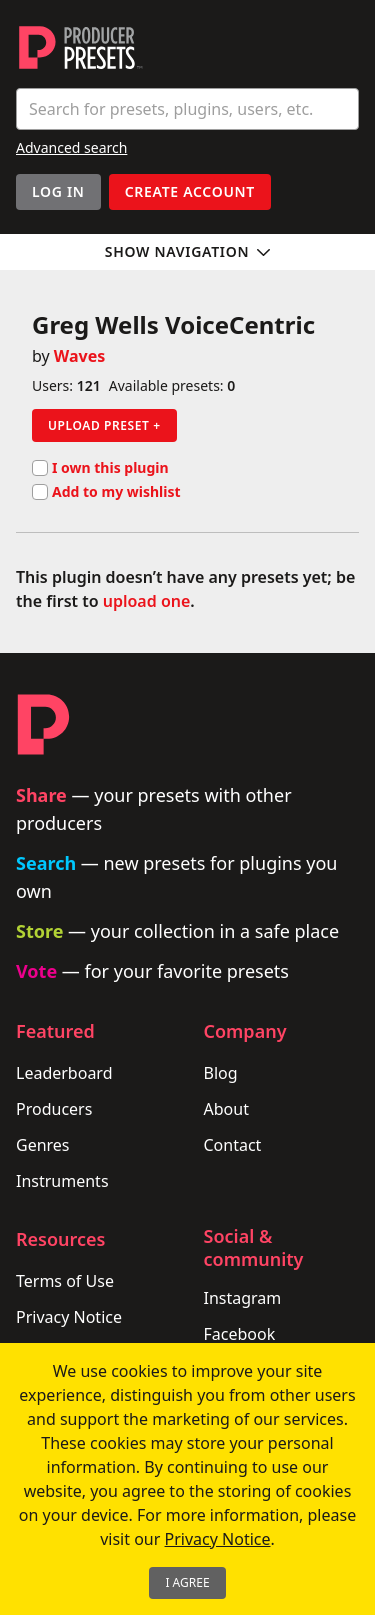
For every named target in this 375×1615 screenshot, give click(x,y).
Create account (190, 191)
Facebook (240, 1334)
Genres (43, 1145)
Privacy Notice (69, 1317)
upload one (147, 601)
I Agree (187, 1582)
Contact (233, 1145)
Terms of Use (65, 1281)
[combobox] (187, 109)
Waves (79, 356)
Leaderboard (64, 1073)
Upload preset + (104, 425)
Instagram (243, 1298)
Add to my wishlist (106, 492)
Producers (54, 1109)
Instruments (62, 1181)
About (226, 1109)
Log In (58, 191)
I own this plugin (100, 468)
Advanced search (71, 147)
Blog (221, 1073)
